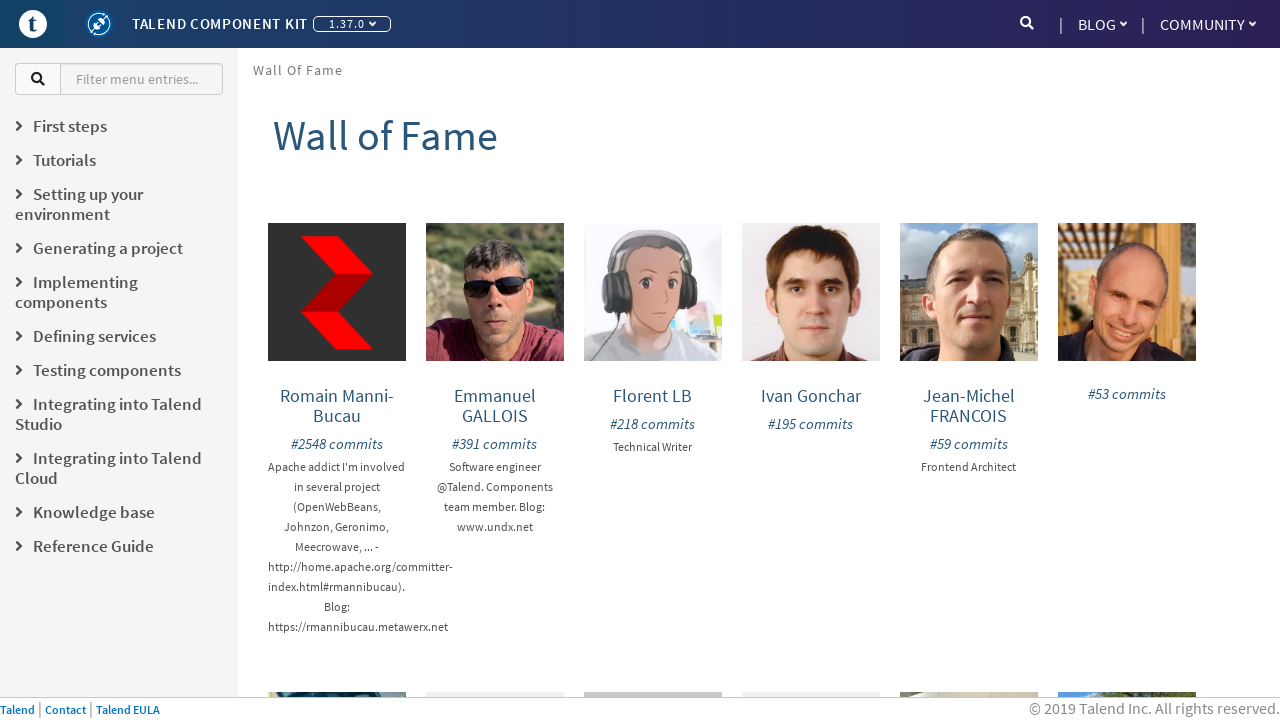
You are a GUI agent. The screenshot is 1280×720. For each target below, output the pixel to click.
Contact (65, 709)
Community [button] (1208, 24)
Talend (17, 709)
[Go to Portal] (33, 24)
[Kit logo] (99, 24)
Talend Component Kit (220, 23)
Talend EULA (128, 709)
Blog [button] (1102, 24)
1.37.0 (352, 23)
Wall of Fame (298, 70)
